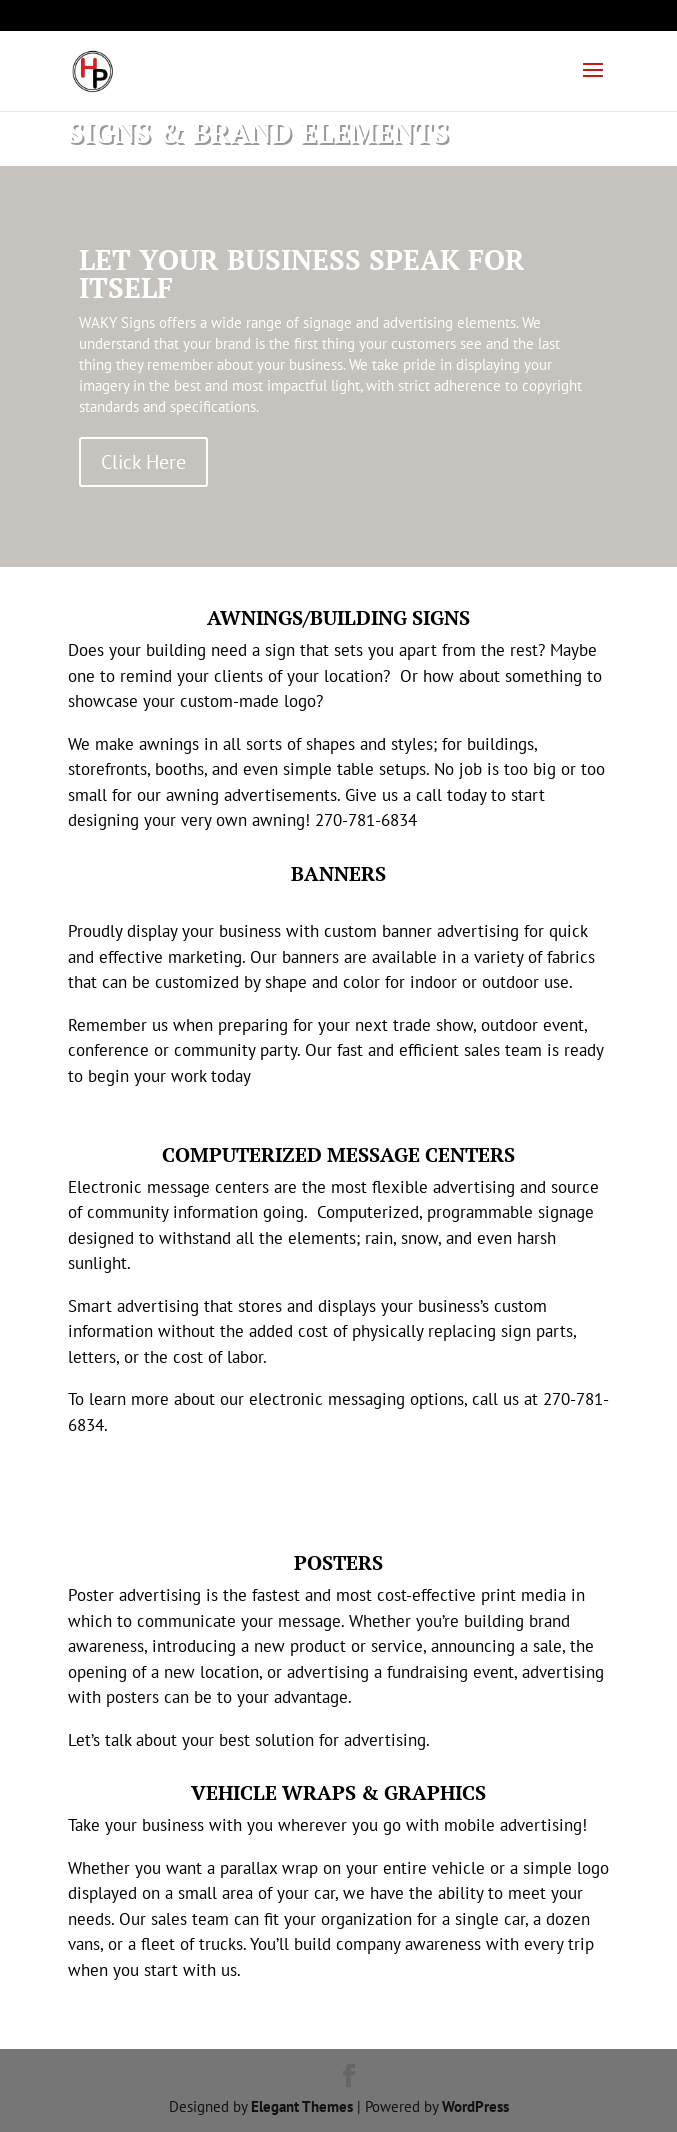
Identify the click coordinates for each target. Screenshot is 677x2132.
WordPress (475, 2106)
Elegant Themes (302, 2106)
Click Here (143, 462)
